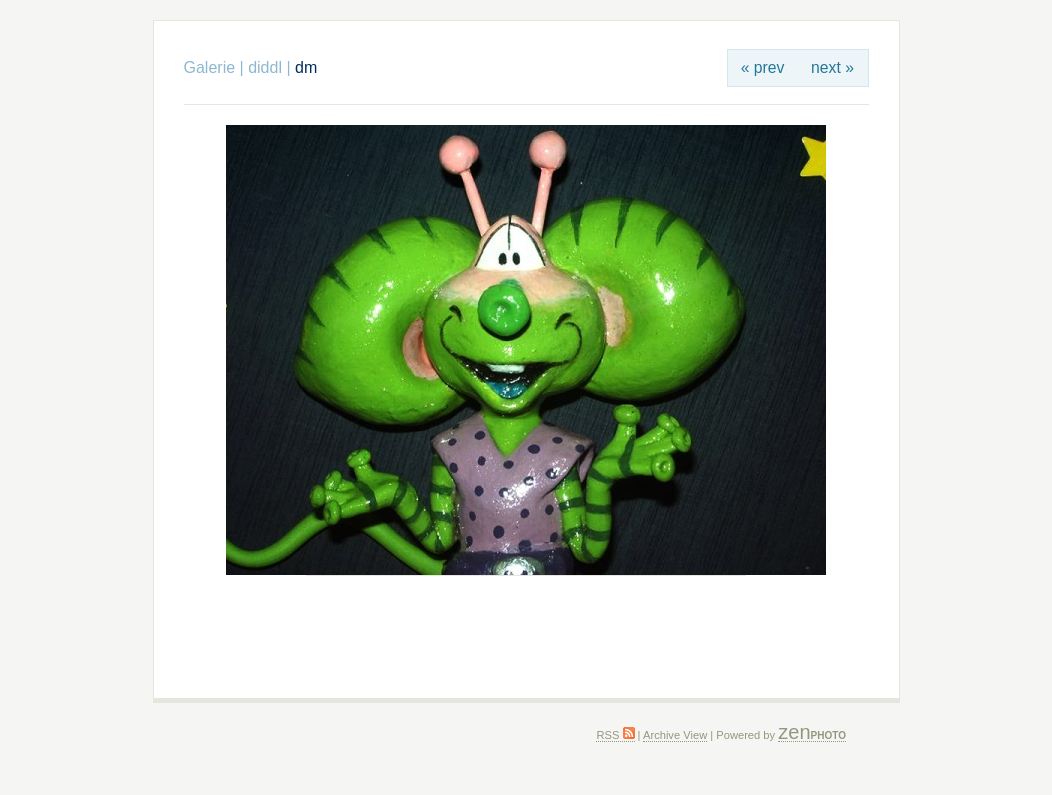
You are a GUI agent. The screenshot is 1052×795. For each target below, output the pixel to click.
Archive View (675, 735)
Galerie (210, 67)
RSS (615, 735)
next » (832, 67)
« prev (763, 67)
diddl (265, 67)
